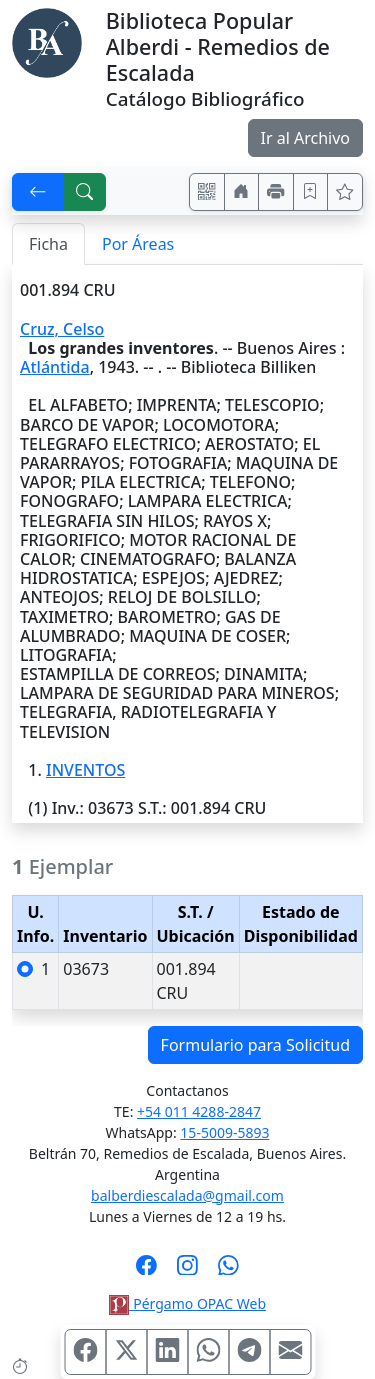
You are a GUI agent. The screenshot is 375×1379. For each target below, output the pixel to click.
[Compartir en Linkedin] (167, 1352)
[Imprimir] (276, 192)
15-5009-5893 (224, 1132)
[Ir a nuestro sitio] (242, 192)
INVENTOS (85, 770)
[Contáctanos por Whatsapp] (228, 1271)
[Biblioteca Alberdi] (47, 41)
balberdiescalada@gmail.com (187, 1195)
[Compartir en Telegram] (249, 1352)
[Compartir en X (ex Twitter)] (126, 1352)
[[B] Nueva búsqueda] (85, 192)
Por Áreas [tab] (138, 244)
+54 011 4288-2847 (199, 1111)
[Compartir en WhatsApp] (208, 1352)
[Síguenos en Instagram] (187, 1271)
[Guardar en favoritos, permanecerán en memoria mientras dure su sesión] (311, 192)
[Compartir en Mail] (290, 1352)
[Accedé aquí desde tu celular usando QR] (207, 192)
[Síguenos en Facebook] (146, 1271)
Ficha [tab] (48, 244)
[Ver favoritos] (345, 192)
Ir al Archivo (305, 138)
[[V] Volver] (38, 192)
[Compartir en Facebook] (85, 1352)
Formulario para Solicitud (255, 1045)
